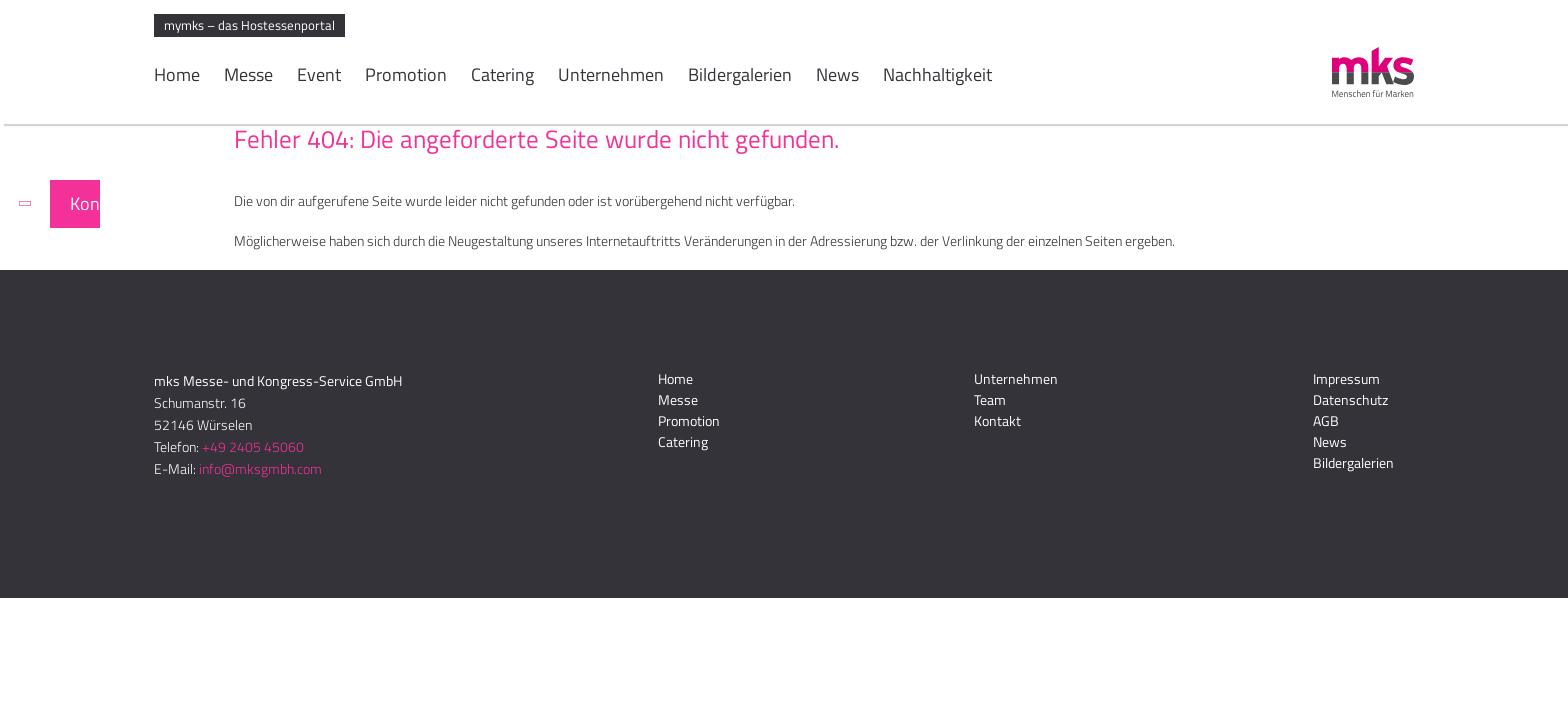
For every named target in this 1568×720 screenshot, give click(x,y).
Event (319, 77)
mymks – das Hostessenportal (249, 25)
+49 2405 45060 (253, 446)
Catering (502, 77)
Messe (248, 77)
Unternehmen (611, 77)
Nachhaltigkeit (937, 77)
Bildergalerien (740, 77)
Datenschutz (1350, 399)
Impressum (1346, 378)
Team (990, 399)
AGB (1326, 420)
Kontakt (85, 203)
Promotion (406, 77)
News (837, 77)
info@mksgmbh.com (260, 468)
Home (177, 77)
